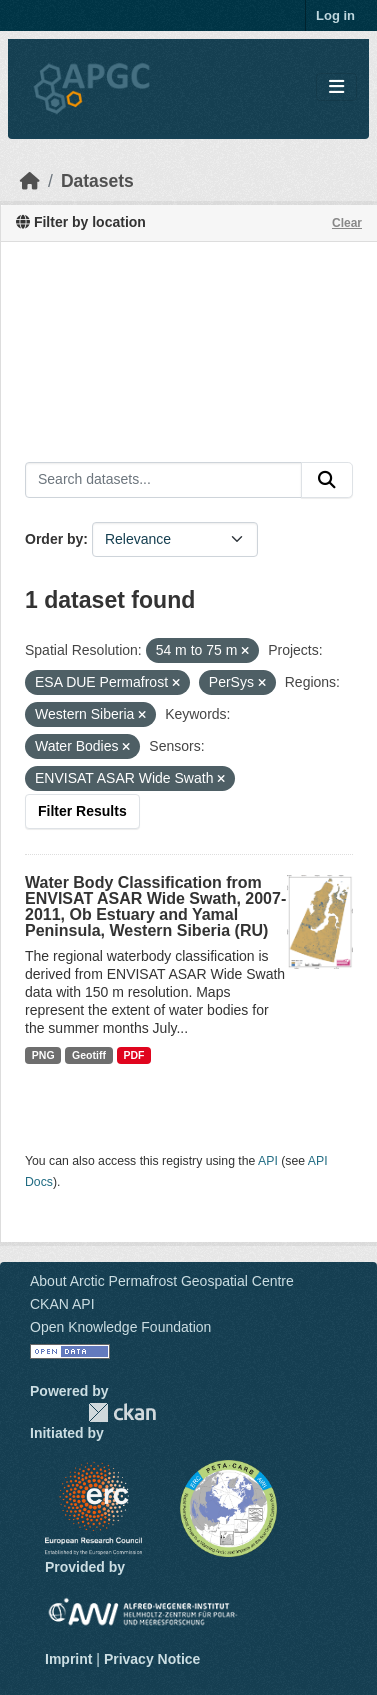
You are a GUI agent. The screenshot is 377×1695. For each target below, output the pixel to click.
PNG (43, 1055)
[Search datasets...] (163, 480)
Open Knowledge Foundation (120, 1327)
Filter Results (82, 811)
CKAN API (62, 1304)
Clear (347, 223)
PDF (133, 1055)
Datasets (97, 181)
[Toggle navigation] (336, 87)
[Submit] (327, 480)
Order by (54, 539)
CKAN (122, 1412)
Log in (335, 15)
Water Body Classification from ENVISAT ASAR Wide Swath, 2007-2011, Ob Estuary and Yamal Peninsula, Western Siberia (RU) (155, 906)
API (268, 1161)
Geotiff (89, 1055)
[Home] (30, 181)
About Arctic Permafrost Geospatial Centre (162, 1281)
